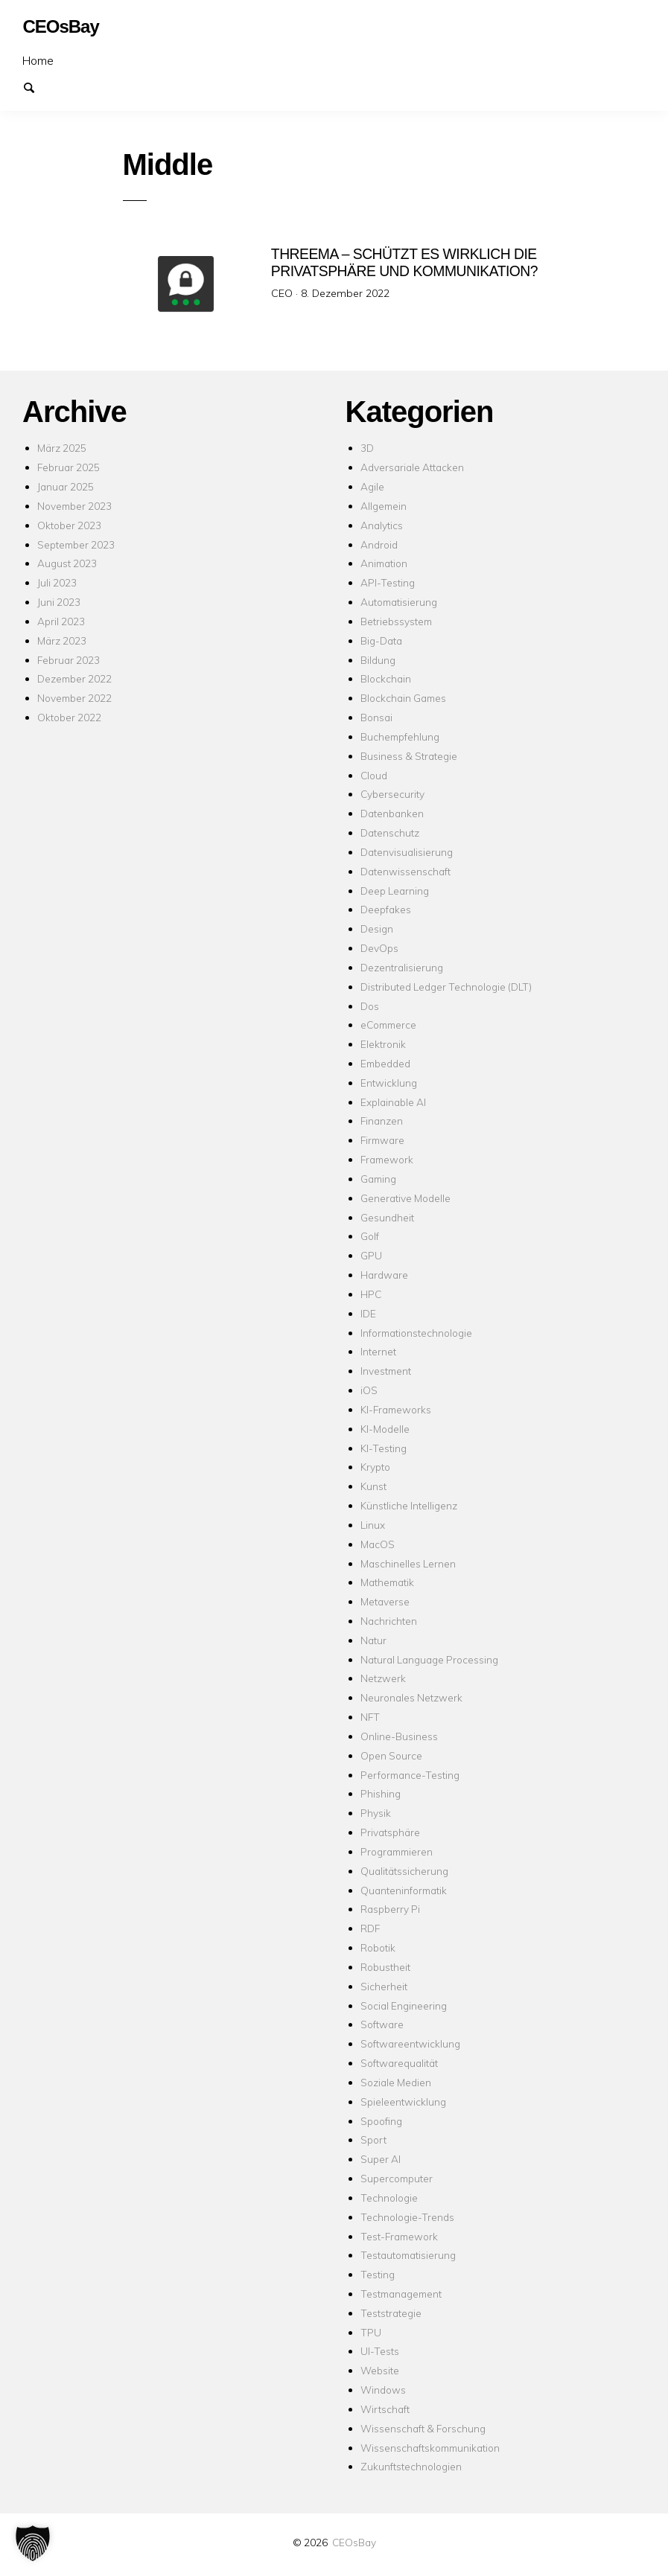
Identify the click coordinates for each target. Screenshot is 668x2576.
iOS (369, 1390)
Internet (378, 1351)
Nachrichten (388, 1620)
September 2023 (76, 544)
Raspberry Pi (390, 1908)
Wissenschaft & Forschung (423, 2428)
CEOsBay (354, 2542)
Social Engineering (403, 2005)
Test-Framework (399, 2236)
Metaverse (385, 1601)
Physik (375, 1812)
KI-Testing (383, 1448)
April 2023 (61, 621)
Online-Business (399, 1736)
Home (38, 60)
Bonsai (376, 717)
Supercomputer (396, 2178)
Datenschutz (389, 832)
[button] (33, 2543)
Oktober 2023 (69, 525)
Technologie (389, 2197)
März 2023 (61, 640)
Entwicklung (388, 1082)
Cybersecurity (392, 793)
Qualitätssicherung (404, 1870)
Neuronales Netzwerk (411, 1697)
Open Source (391, 1755)
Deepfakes (385, 909)
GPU (371, 1255)
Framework (386, 1159)
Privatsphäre (390, 1832)
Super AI (380, 2158)
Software (382, 2024)
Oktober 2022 (69, 717)
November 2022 (74, 697)
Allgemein (383, 505)
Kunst (373, 1486)
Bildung (377, 659)
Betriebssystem (396, 621)
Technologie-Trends (407, 2217)
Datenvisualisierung (406, 852)
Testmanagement (401, 2293)
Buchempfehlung (399, 736)
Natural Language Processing (429, 1659)
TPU (370, 2332)
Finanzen (381, 1120)
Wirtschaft (385, 2409)
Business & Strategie (408, 756)
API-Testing (387, 582)
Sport (373, 2139)
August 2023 (67, 563)
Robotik (377, 1947)
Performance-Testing (409, 1774)
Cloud (373, 775)
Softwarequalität (399, 2062)
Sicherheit (383, 1986)
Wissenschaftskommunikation (430, 2447)
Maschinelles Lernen (408, 1563)
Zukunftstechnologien (411, 2466)
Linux (372, 1524)
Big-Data (381, 640)
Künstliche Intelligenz (408, 1505)
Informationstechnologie (416, 1332)
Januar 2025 (65, 486)
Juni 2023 (58, 601)
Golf (369, 1236)
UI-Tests (379, 2351)
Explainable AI (393, 1102)
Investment (385, 1370)
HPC (370, 1294)
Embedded (385, 1063)
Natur (373, 1640)
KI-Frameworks (395, 1409)
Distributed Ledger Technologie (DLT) (446, 986)
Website (379, 2370)
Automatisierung (398, 601)
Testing (377, 2274)
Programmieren (396, 1851)
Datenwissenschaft (405, 871)
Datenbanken (392, 813)
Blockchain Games (403, 697)
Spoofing (381, 2121)
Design (376, 928)
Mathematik (387, 1582)
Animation (383, 563)
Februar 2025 (68, 467)
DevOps (379, 948)
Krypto (375, 1466)
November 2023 (74, 505)
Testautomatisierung (408, 2255)
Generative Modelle (405, 1198)
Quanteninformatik (403, 1890)
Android (379, 544)
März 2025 (61, 447)
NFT (370, 1716)
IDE (368, 1313)
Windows (383, 2389)
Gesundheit (387, 1217)
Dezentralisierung (401, 967)
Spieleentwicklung (403, 2101)
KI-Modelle (385, 1428)
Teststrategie (391, 2313)
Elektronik (383, 1044)
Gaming (378, 1178)
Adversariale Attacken (412, 467)
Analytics (381, 525)
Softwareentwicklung (410, 2043)
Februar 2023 (68, 659)
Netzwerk (383, 1678)
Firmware (382, 1140)
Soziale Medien (395, 2082)
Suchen (36, 86)
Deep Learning (394, 890)
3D (367, 447)
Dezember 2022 (74, 678)
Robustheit (385, 1966)
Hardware (384, 1274)
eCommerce (388, 1024)
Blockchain (385, 678)
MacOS (377, 1544)
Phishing (380, 1793)
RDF (370, 1928)
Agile (372, 486)
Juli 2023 (57, 582)
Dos (369, 1006)
